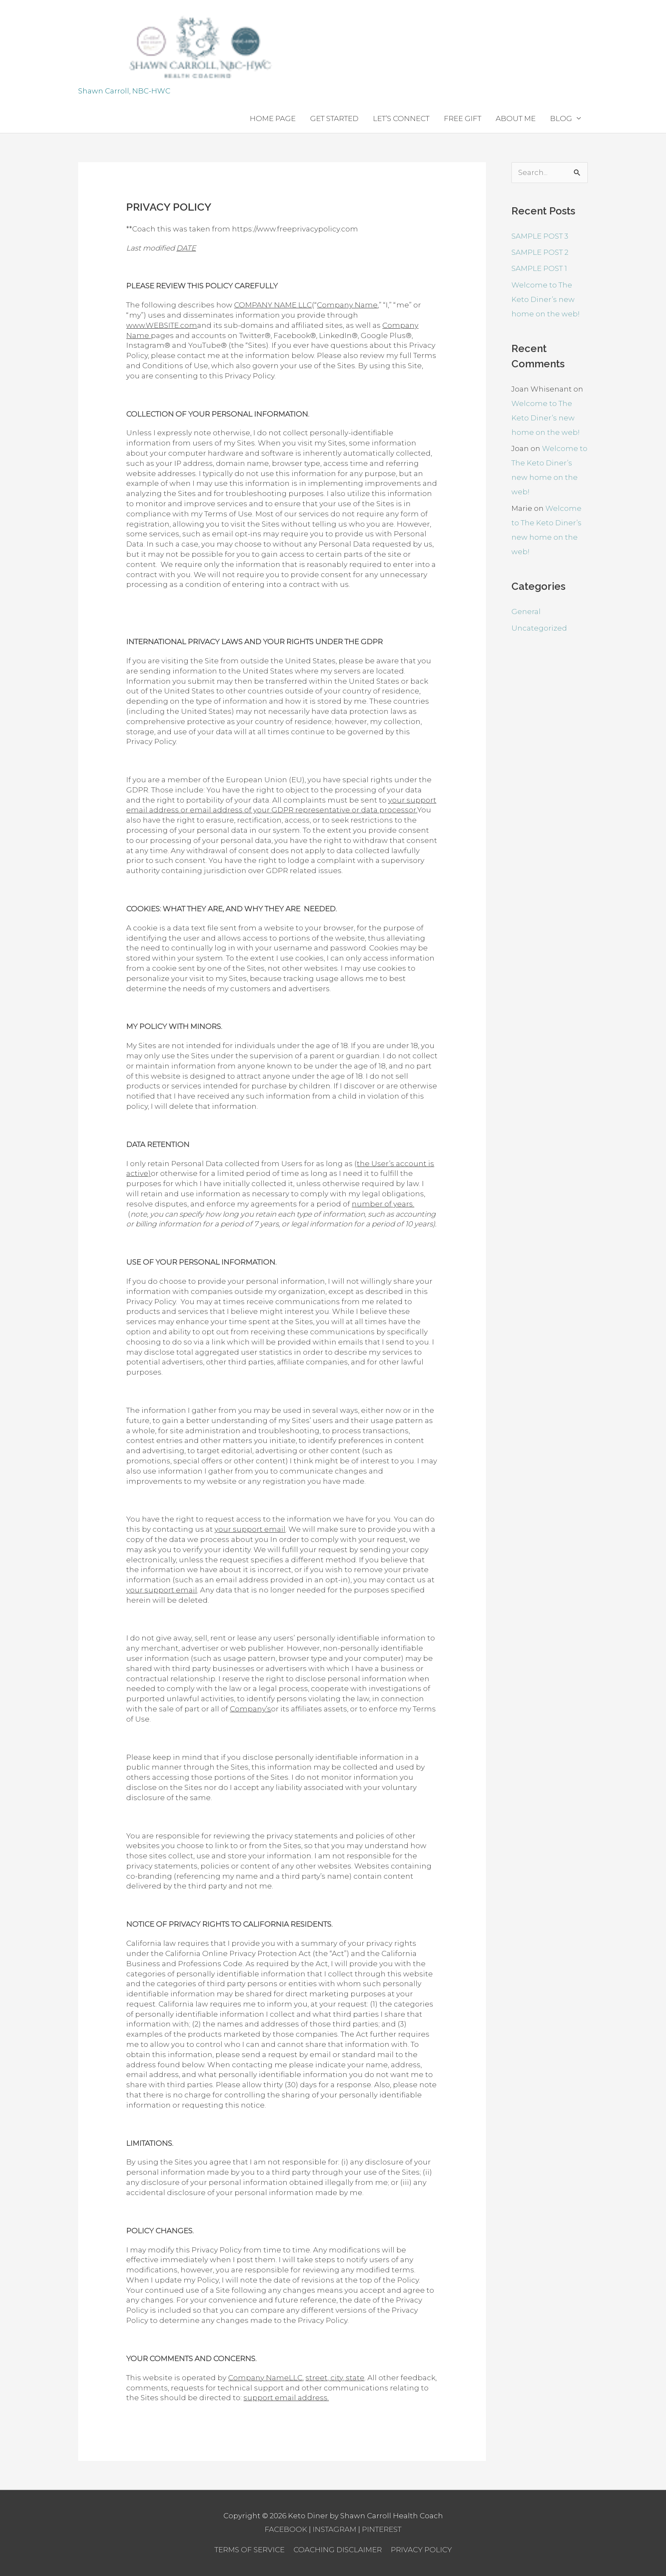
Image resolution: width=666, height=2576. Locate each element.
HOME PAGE (273, 118)
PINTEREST (381, 2529)
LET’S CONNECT (401, 118)
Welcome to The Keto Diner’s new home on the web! (545, 299)
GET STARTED (334, 118)
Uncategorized (539, 628)
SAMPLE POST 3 (539, 236)
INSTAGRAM (334, 2529)
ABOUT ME (516, 118)
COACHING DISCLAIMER (337, 2549)
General (526, 611)
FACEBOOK (286, 2529)
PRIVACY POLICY (421, 2549)
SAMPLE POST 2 (539, 252)
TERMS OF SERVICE (249, 2549)
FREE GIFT (462, 118)
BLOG (561, 118)
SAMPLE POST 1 (539, 268)
